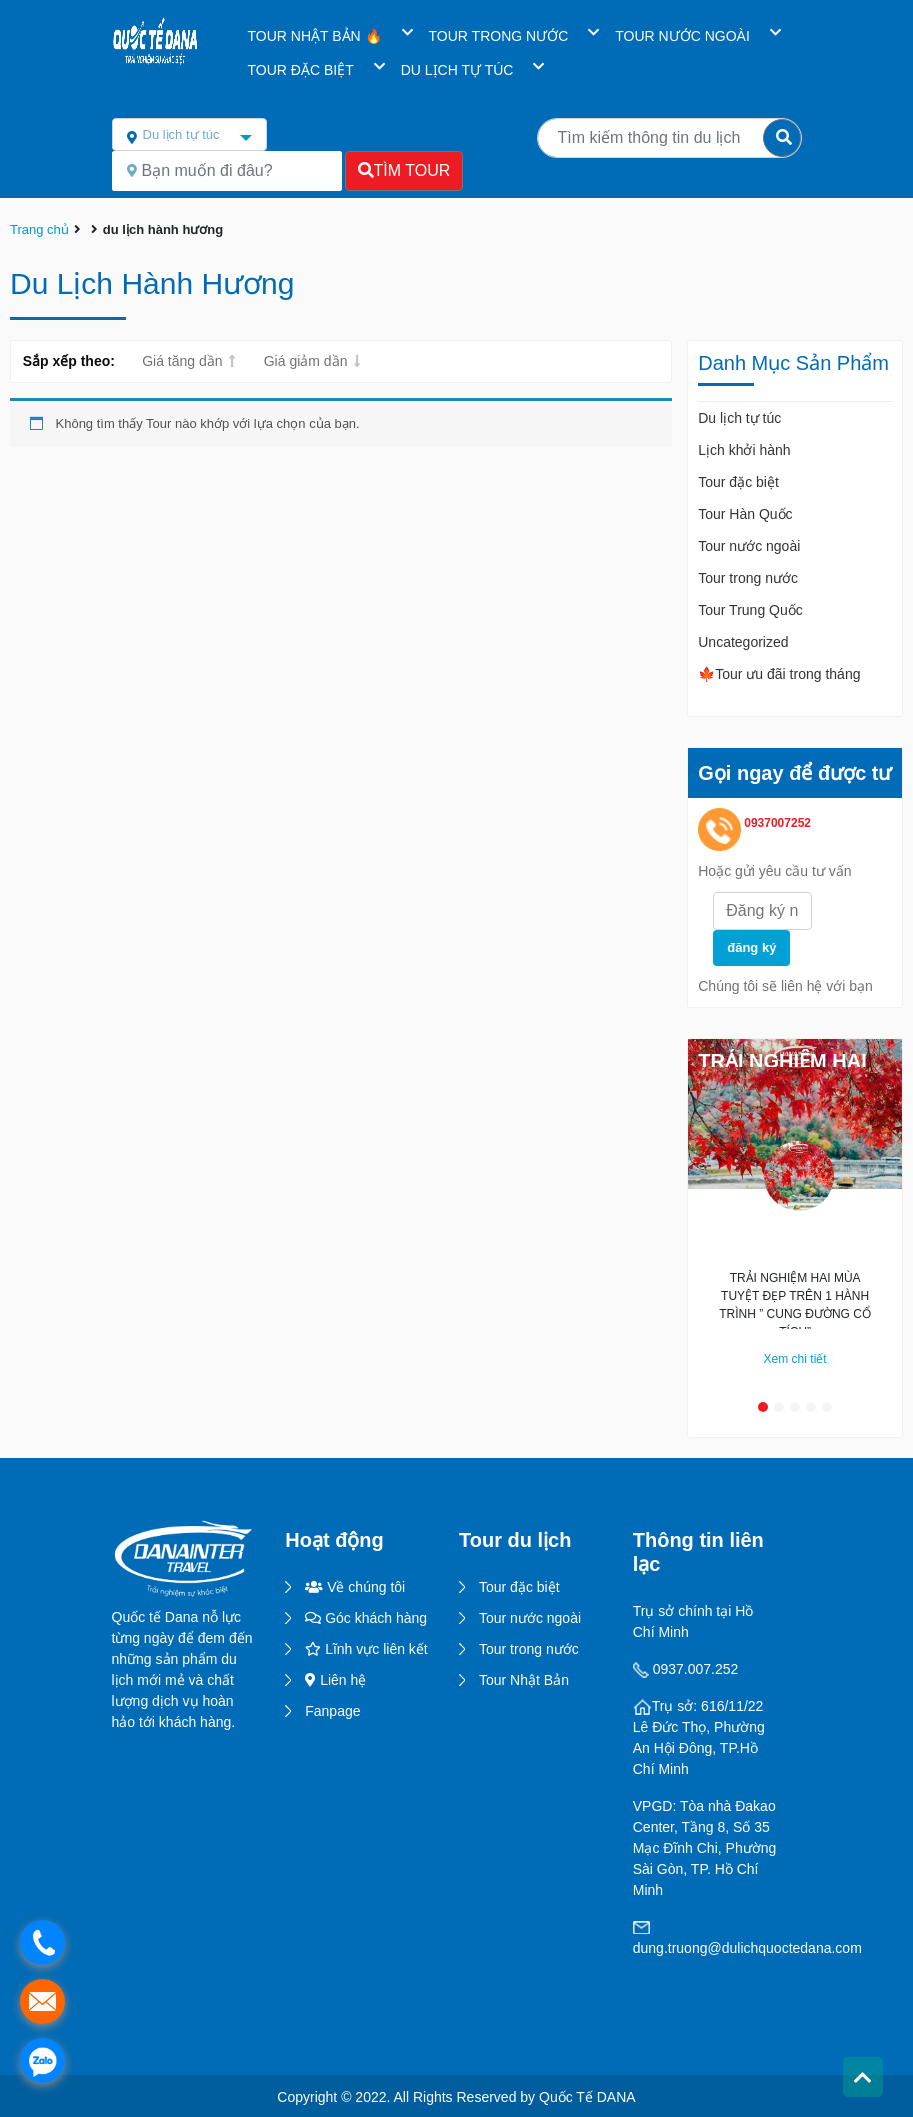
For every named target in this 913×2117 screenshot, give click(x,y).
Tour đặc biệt (738, 482)
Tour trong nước (748, 578)
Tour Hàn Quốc (745, 514)
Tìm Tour (404, 170)
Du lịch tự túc (739, 418)
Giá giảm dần (306, 361)
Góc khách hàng (366, 1618)
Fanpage (332, 1711)
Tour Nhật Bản (524, 1680)
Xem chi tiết (795, 1359)
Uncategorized (743, 642)
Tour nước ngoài (749, 546)
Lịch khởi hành (744, 450)
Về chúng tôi (355, 1587)
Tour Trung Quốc (750, 610)
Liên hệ (335, 1680)
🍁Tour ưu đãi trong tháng (779, 674)
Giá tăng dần (182, 361)
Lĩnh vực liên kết (366, 1649)
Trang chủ (39, 229)
